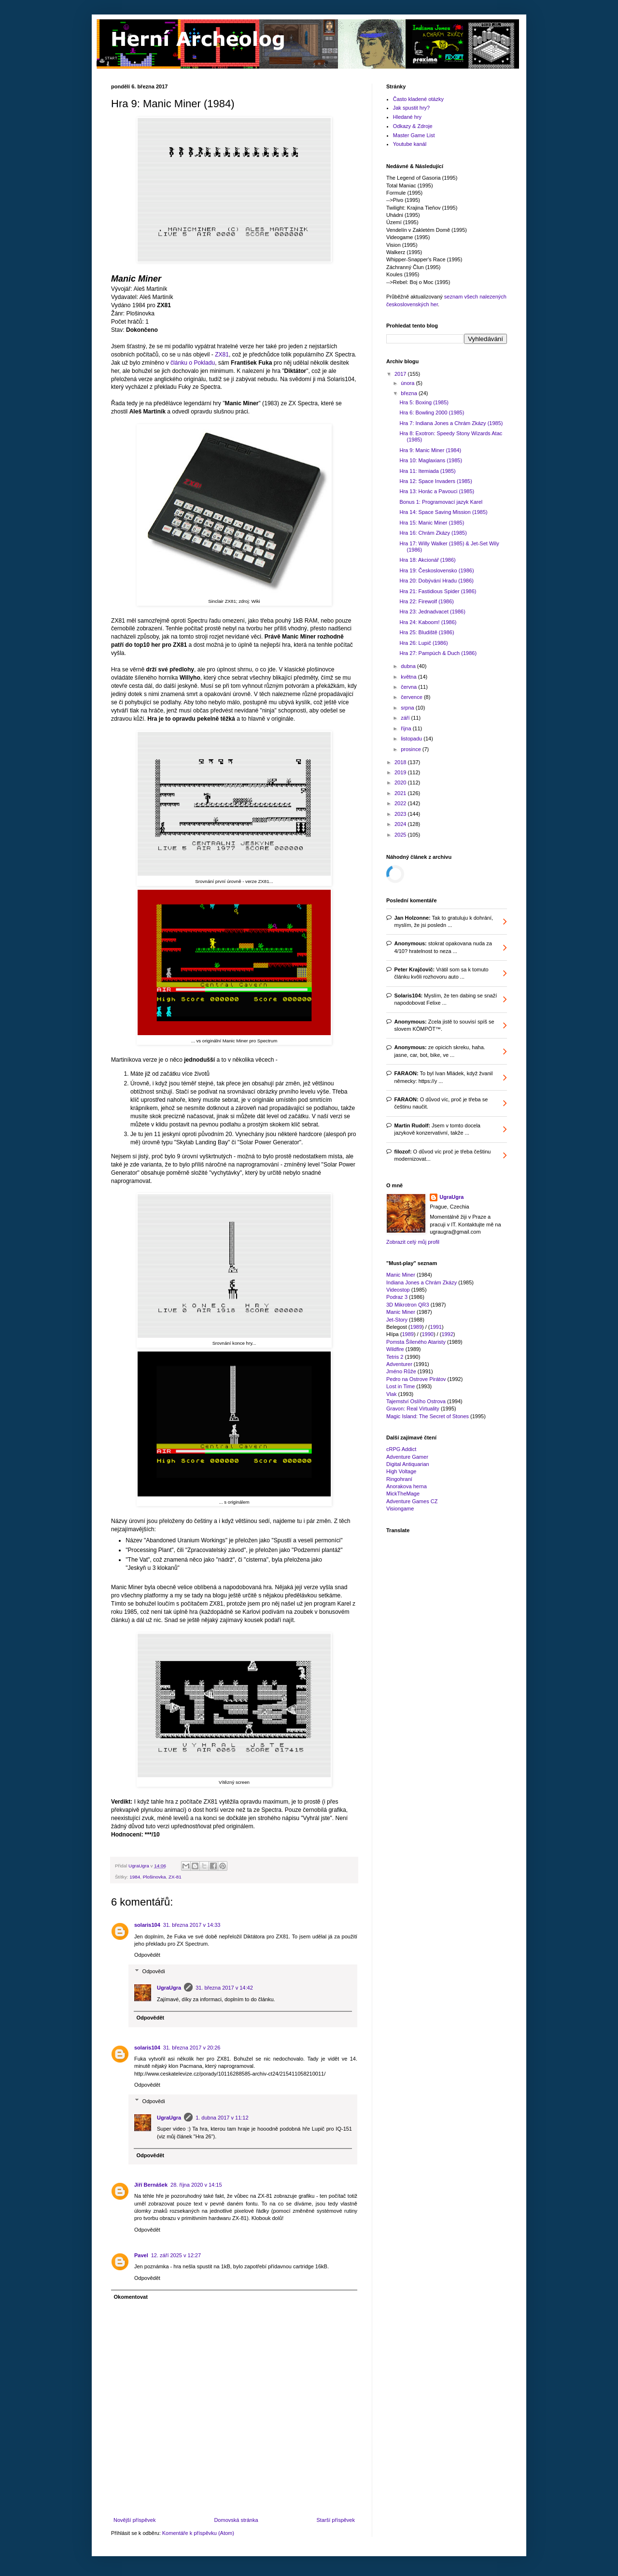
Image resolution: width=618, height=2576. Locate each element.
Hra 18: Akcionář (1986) (427, 560)
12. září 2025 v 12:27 (176, 2255)
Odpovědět (147, 1955)
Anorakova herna (406, 1486)
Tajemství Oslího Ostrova (416, 1401)
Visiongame (400, 1508)
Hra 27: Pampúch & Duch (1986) (438, 653)
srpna (408, 708)
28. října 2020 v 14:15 (196, 2185)
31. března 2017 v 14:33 (192, 1925)
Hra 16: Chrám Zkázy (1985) (432, 533)
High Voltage (401, 1471)
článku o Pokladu (192, 362)
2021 (401, 793)
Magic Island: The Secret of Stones (427, 1416)
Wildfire (395, 1349)
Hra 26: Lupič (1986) (423, 643)
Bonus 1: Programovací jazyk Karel (440, 502)
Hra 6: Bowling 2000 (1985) (431, 412)
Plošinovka (154, 1876)
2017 (401, 374)
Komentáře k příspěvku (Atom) (198, 2533)
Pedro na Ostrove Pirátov (416, 1379)
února (408, 383)
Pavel (141, 2255)
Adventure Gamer (407, 1457)
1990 (427, 1334)
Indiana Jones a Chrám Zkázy (421, 1282)
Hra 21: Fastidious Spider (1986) (437, 591)
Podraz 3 (396, 1297)
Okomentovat (131, 2297)
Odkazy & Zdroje (413, 126)
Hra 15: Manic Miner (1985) (431, 523)
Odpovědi (153, 1971)
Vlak (391, 1394)
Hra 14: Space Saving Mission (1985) (443, 512)
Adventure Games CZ (411, 1501)
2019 (401, 772)
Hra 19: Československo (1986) (436, 570)
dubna (409, 666)
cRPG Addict (401, 1449)
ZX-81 (175, 1876)
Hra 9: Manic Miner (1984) (430, 450)
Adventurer (399, 1364)
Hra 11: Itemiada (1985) (427, 471)
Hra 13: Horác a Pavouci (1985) (436, 491)
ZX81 (222, 354)
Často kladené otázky (418, 99)
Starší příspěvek (336, 2520)
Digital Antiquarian (407, 1464)
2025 (401, 835)
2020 (401, 782)
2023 (401, 814)
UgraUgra (169, 1988)
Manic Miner (400, 1275)
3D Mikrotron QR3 (407, 1305)
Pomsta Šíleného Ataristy (416, 1342)
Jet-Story (396, 1320)
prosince (411, 749)
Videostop (398, 1290)
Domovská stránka (236, 2520)
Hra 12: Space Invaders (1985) (435, 481)
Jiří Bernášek (151, 2185)
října (406, 728)
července (412, 697)
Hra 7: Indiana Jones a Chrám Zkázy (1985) (451, 423)
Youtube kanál (409, 144)
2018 (401, 762)
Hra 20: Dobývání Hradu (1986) (436, 581)
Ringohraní (399, 1479)
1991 (436, 1327)
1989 (416, 1327)
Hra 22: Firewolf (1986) (426, 601)
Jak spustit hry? (411, 108)
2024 (401, 824)
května (409, 677)
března (410, 393)
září (406, 718)
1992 (447, 1334)
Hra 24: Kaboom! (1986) (427, 622)
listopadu (412, 738)
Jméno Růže (401, 1371)
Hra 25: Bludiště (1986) (426, 632)
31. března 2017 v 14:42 (224, 1988)
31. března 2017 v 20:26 (192, 2047)
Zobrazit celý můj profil (412, 1242)
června (409, 687)
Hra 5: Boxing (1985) (424, 402)
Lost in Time (400, 1386)
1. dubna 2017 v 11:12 (222, 2118)
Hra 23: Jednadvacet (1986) (432, 611)
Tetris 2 (394, 1357)
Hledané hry (407, 117)
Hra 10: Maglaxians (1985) (430, 460)
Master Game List (414, 135)
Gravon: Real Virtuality (412, 1408)
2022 (401, 803)
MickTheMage (403, 1493)
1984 (134, 1876)
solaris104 (147, 1925)
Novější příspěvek (134, 2520)
